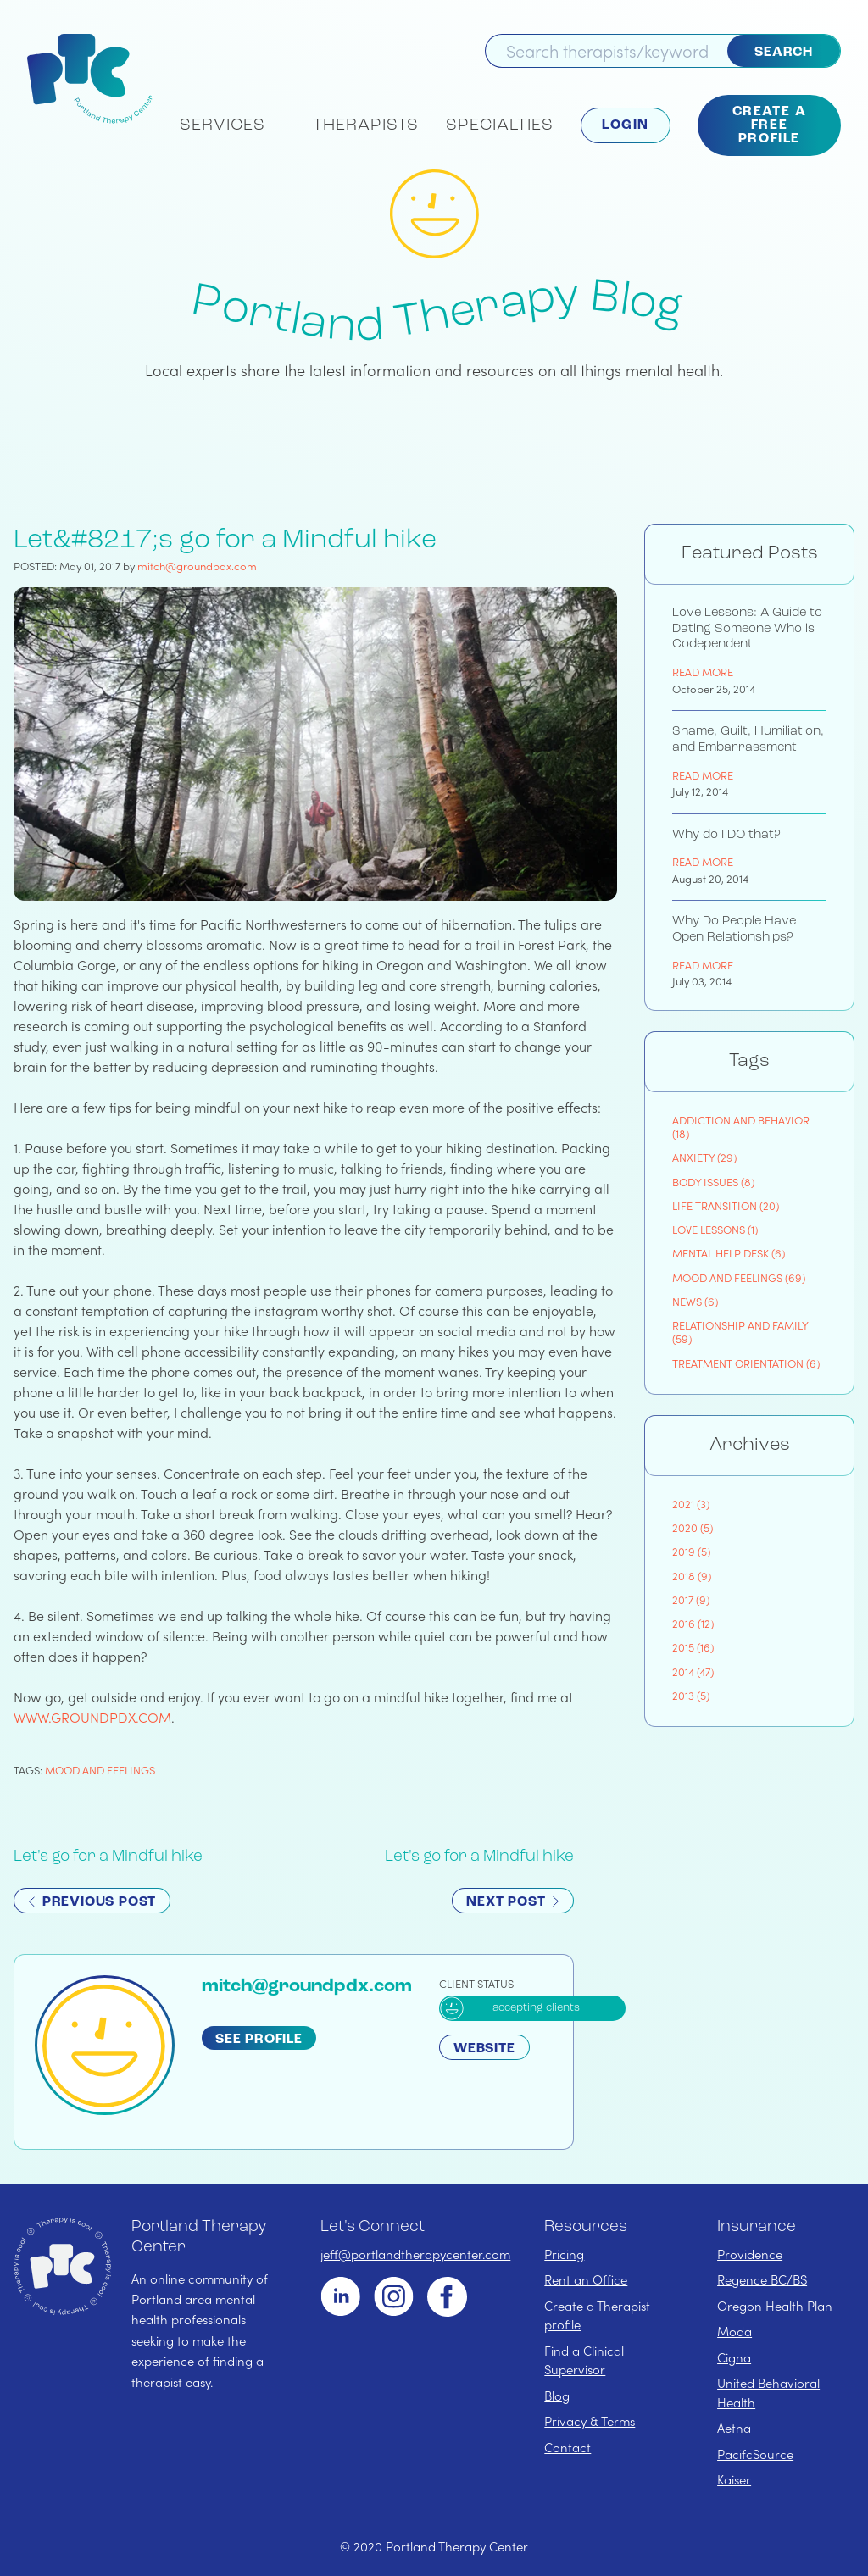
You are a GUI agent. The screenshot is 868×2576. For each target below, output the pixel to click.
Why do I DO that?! (727, 835)
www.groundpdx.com (92, 1717)
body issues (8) (713, 1182)
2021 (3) (690, 1504)
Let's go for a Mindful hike (108, 1857)
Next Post (512, 1902)
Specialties (500, 125)
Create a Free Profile (769, 125)
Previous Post (92, 1902)
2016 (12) (693, 1623)
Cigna (734, 2357)
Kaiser (734, 2479)
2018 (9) (691, 1576)
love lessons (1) (715, 1229)
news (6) (695, 1301)
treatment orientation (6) (746, 1363)
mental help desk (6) (728, 1253)
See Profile (259, 2039)
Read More (702, 671)
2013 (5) (690, 1695)
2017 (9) (690, 1599)
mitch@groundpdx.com (197, 566)
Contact (567, 2447)
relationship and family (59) (740, 1331)
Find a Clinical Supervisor (584, 2360)
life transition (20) (725, 1205)
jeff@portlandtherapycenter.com (415, 2254)
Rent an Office (585, 2279)
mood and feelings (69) (738, 1277)
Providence (749, 2254)
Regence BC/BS (762, 2279)
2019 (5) (691, 1551)
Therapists (366, 125)
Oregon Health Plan (774, 2305)
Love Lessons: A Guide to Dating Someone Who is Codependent (747, 629)
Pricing (564, 2254)
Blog (557, 2395)
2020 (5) (692, 1527)
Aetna (734, 2427)
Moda (734, 2331)
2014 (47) (693, 1671)
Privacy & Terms (589, 2421)
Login (625, 125)
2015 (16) (693, 1647)
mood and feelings (100, 1770)
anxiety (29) (704, 1157)
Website (484, 2049)
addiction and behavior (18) (741, 1126)
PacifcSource (755, 2454)
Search (783, 52)
